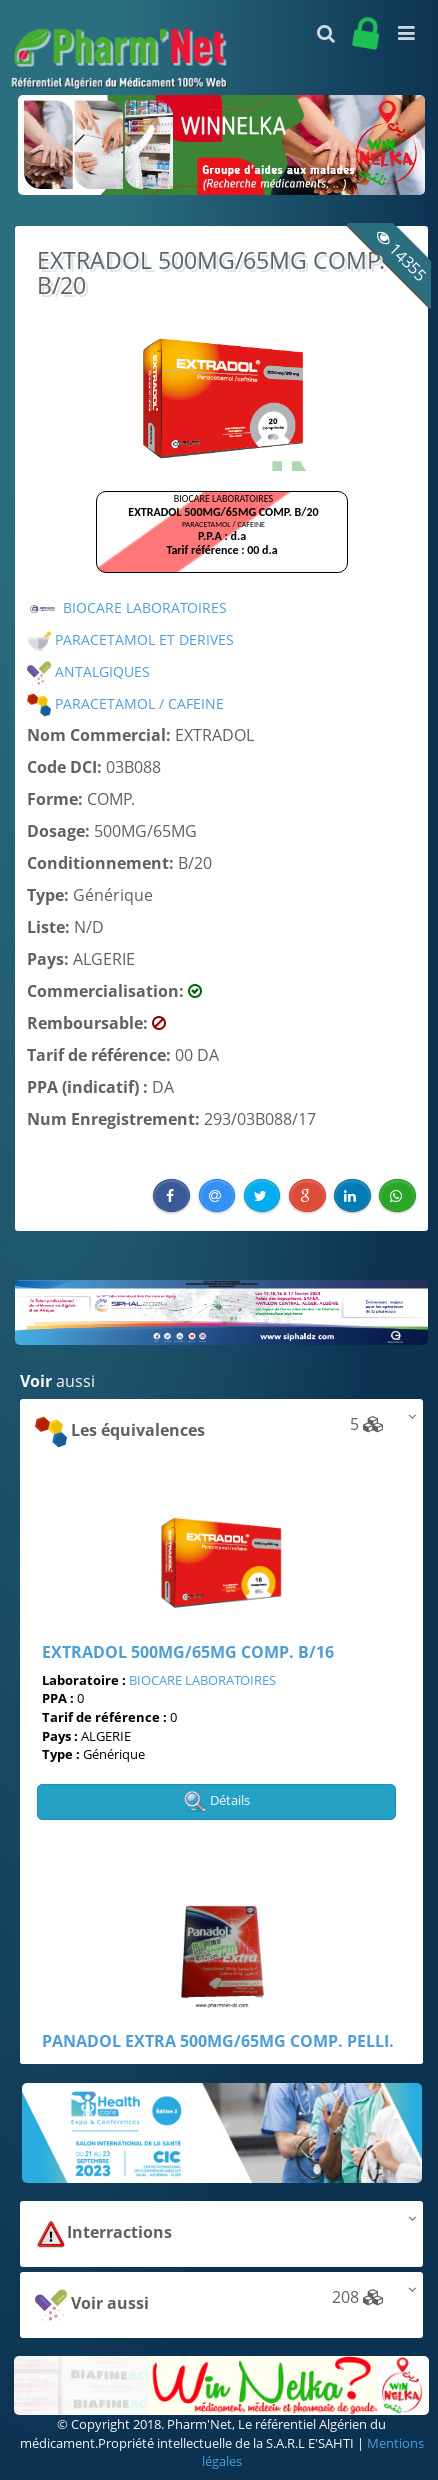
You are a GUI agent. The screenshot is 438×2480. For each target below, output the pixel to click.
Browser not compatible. (222, 541)
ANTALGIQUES (88, 671)
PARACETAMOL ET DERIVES (130, 639)
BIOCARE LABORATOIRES (127, 607)
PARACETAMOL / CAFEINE (125, 703)
